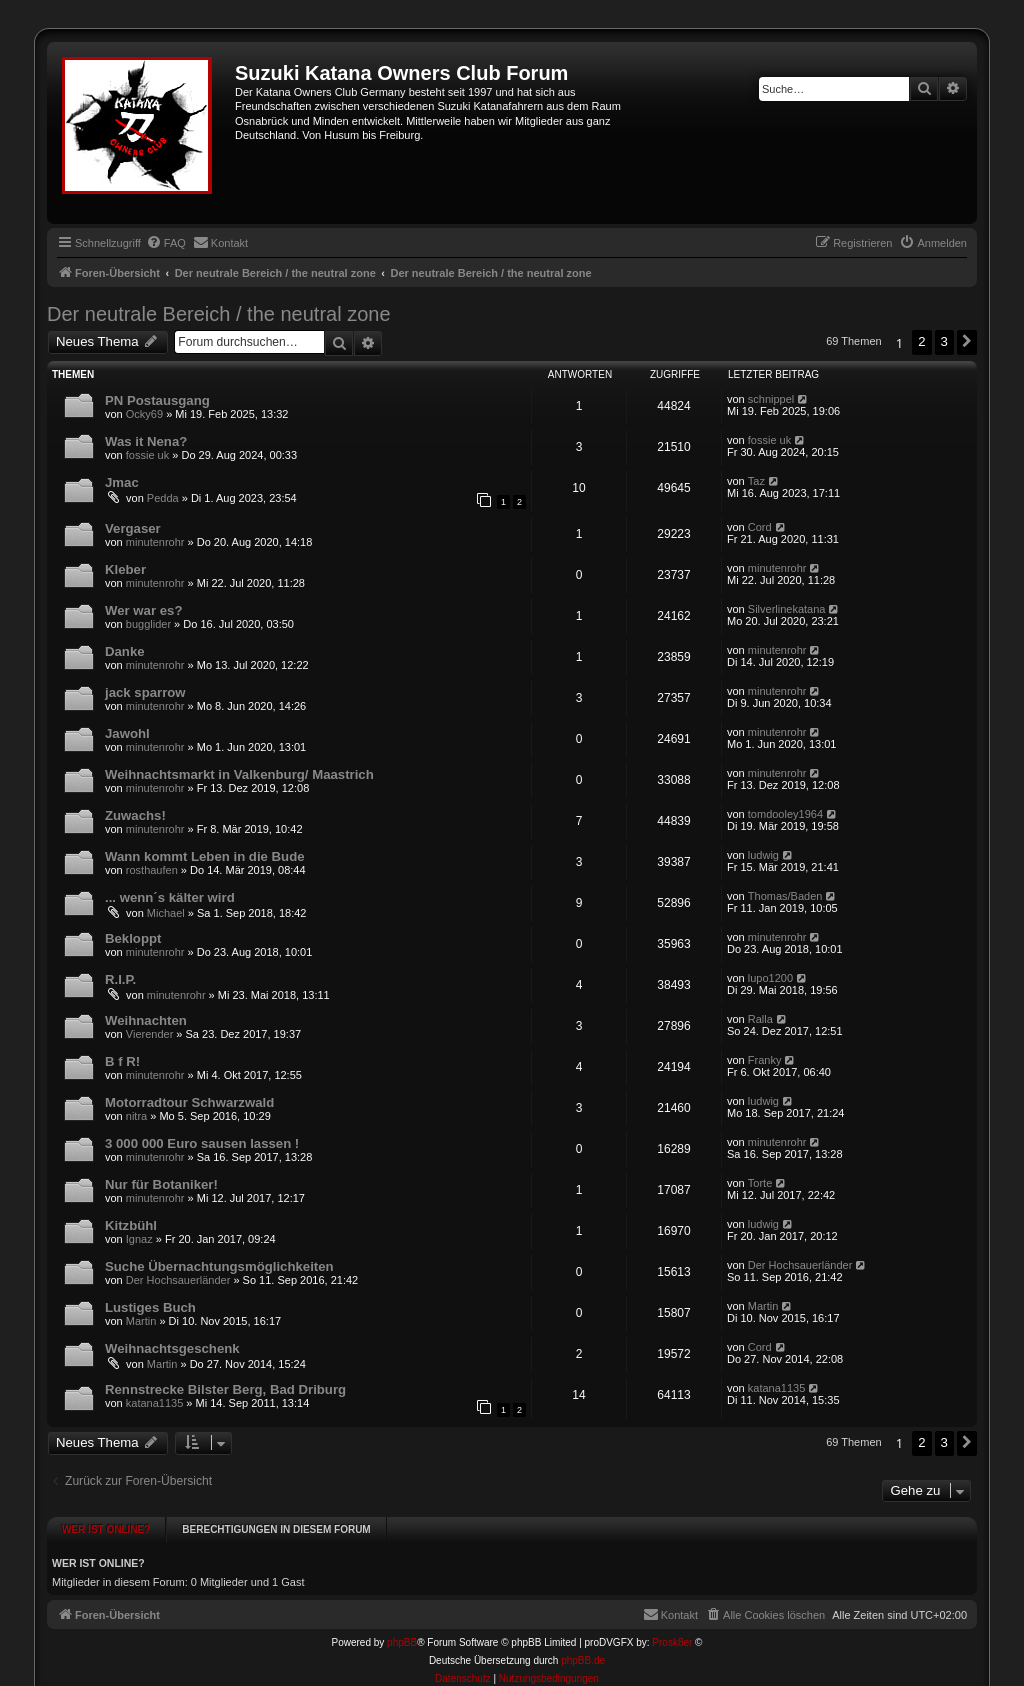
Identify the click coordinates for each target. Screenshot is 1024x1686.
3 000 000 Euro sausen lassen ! (202, 1143)
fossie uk (147, 455)
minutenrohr (155, 542)
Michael (166, 913)
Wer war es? (143, 610)
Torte (760, 1183)
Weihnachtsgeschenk (172, 1348)
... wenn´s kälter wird (170, 897)
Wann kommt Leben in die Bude (205, 856)
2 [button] (921, 341)
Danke (125, 651)
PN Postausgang (157, 400)
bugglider (148, 624)
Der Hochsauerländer (178, 1280)
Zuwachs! (135, 815)
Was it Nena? (146, 441)
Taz (756, 481)
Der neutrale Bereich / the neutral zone (219, 314)
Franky (765, 1060)
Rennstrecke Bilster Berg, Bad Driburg (225, 1389)
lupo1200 (770, 978)
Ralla (760, 1019)
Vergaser (133, 528)
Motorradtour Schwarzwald (189, 1102)
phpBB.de (583, 1649)
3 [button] (944, 341)
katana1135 (155, 1403)
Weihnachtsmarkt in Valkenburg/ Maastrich (239, 774)
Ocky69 (144, 414)
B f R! (122, 1061)
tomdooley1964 (785, 814)
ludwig (763, 855)
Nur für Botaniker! (161, 1184)
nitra (136, 1116)
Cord (760, 527)
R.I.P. (120, 979)
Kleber (125, 569)
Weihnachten (146, 1020)
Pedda (163, 498)
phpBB (402, 1631)
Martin (141, 1321)
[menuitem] (166, 243)
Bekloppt (133, 938)
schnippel (771, 399)
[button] (967, 342)
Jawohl (127, 733)
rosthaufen (152, 870)
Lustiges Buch (150, 1307)
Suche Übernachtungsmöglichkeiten (219, 1266)
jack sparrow (145, 692)
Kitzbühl (131, 1225)
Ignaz (139, 1239)
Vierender (150, 1034)
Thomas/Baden (785, 896)
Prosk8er (672, 1631)
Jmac (122, 482)
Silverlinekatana (787, 609)
